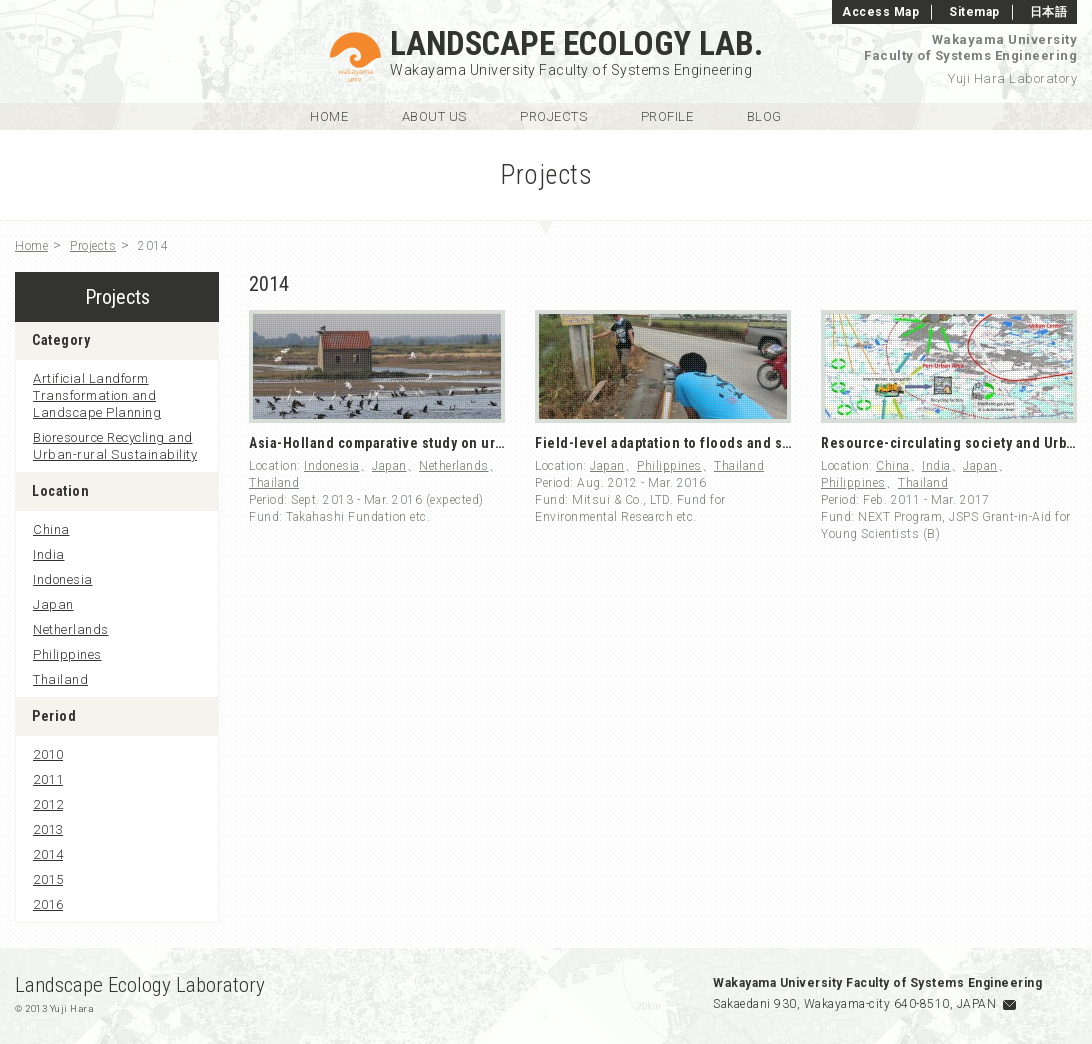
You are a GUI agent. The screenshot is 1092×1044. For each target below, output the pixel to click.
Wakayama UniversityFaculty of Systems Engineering (970, 47)
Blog (764, 116)
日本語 (1049, 12)
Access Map (880, 12)
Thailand (274, 483)
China (893, 466)
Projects (553, 116)
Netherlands (454, 466)
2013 (48, 829)
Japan (389, 466)
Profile (667, 116)
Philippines (669, 466)
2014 (48, 854)
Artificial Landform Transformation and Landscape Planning (97, 395)
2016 (48, 904)
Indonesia (332, 466)
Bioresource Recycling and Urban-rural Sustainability (115, 446)
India (936, 466)
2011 (48, 779)
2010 (48, 754)
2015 (48, 879)
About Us (434, 116)
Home (329, 116)
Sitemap (974, 12)
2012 (48, 804)
